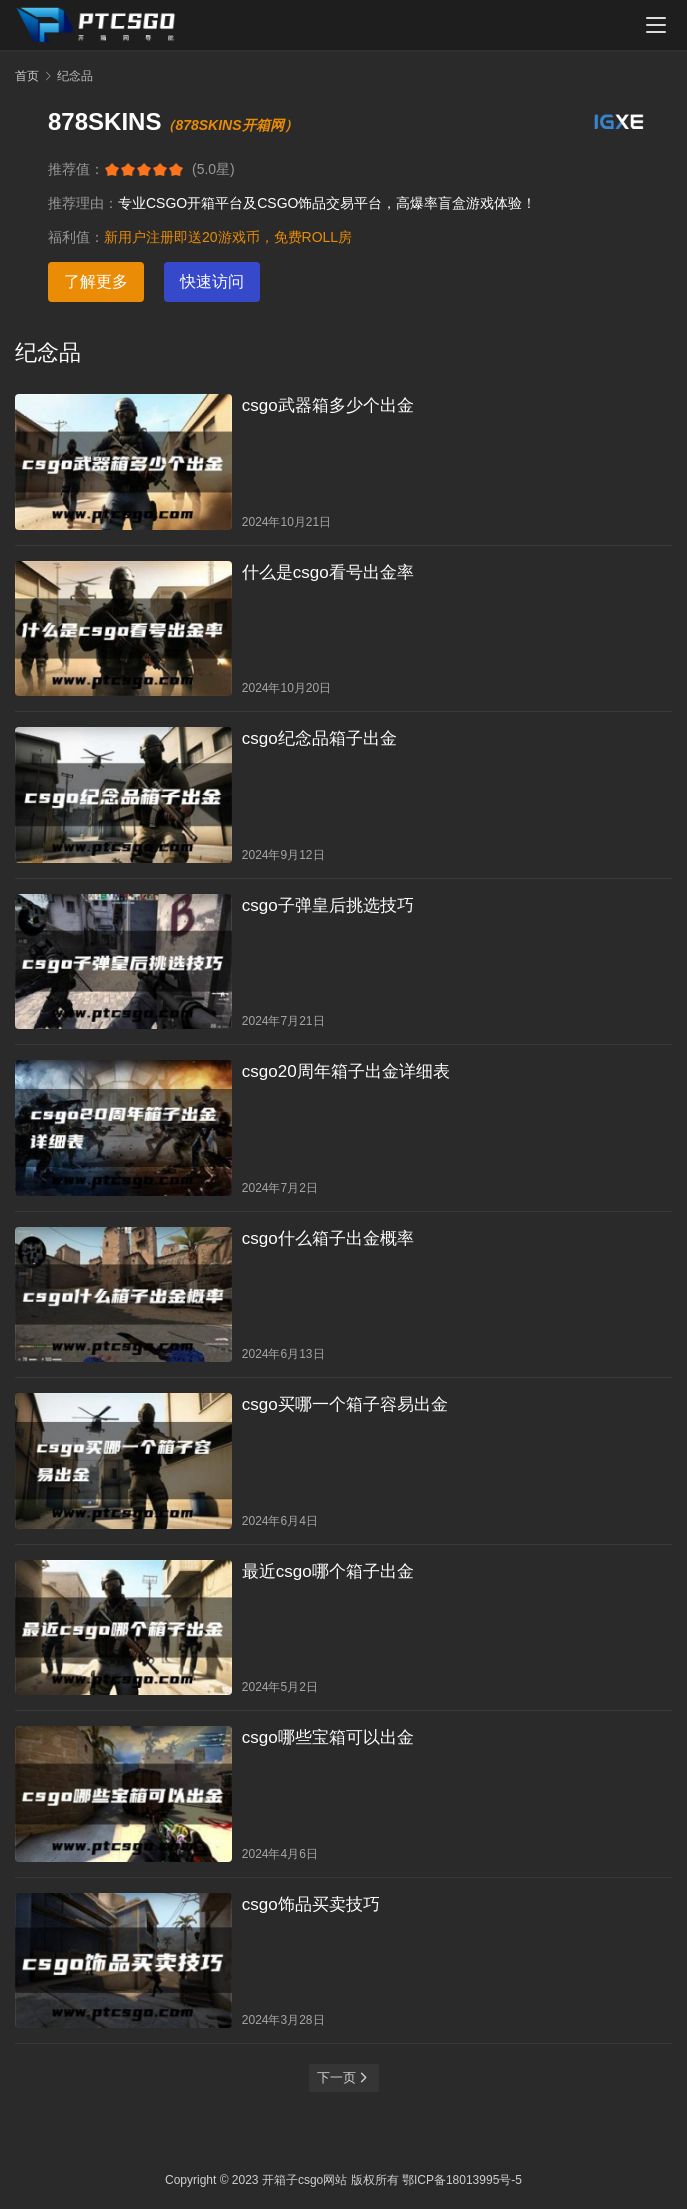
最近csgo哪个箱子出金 (328, 1571)
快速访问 (212, 281)
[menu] (656, 25)
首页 (27, 76)
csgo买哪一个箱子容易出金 (345, 1404)
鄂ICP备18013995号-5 (462, 2180)
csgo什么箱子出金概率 (328, 1238)
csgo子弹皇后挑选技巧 (328, 905)
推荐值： (76, 169)
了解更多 (96, 281)
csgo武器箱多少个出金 (328, 405)
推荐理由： (83, 203)
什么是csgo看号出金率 (328, 572)
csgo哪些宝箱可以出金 (328, 1737)
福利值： (76, 237)
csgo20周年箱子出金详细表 (346, 1071)
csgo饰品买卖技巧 (311, 1904)
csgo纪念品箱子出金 (319, 738)
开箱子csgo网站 (304, 2180)
